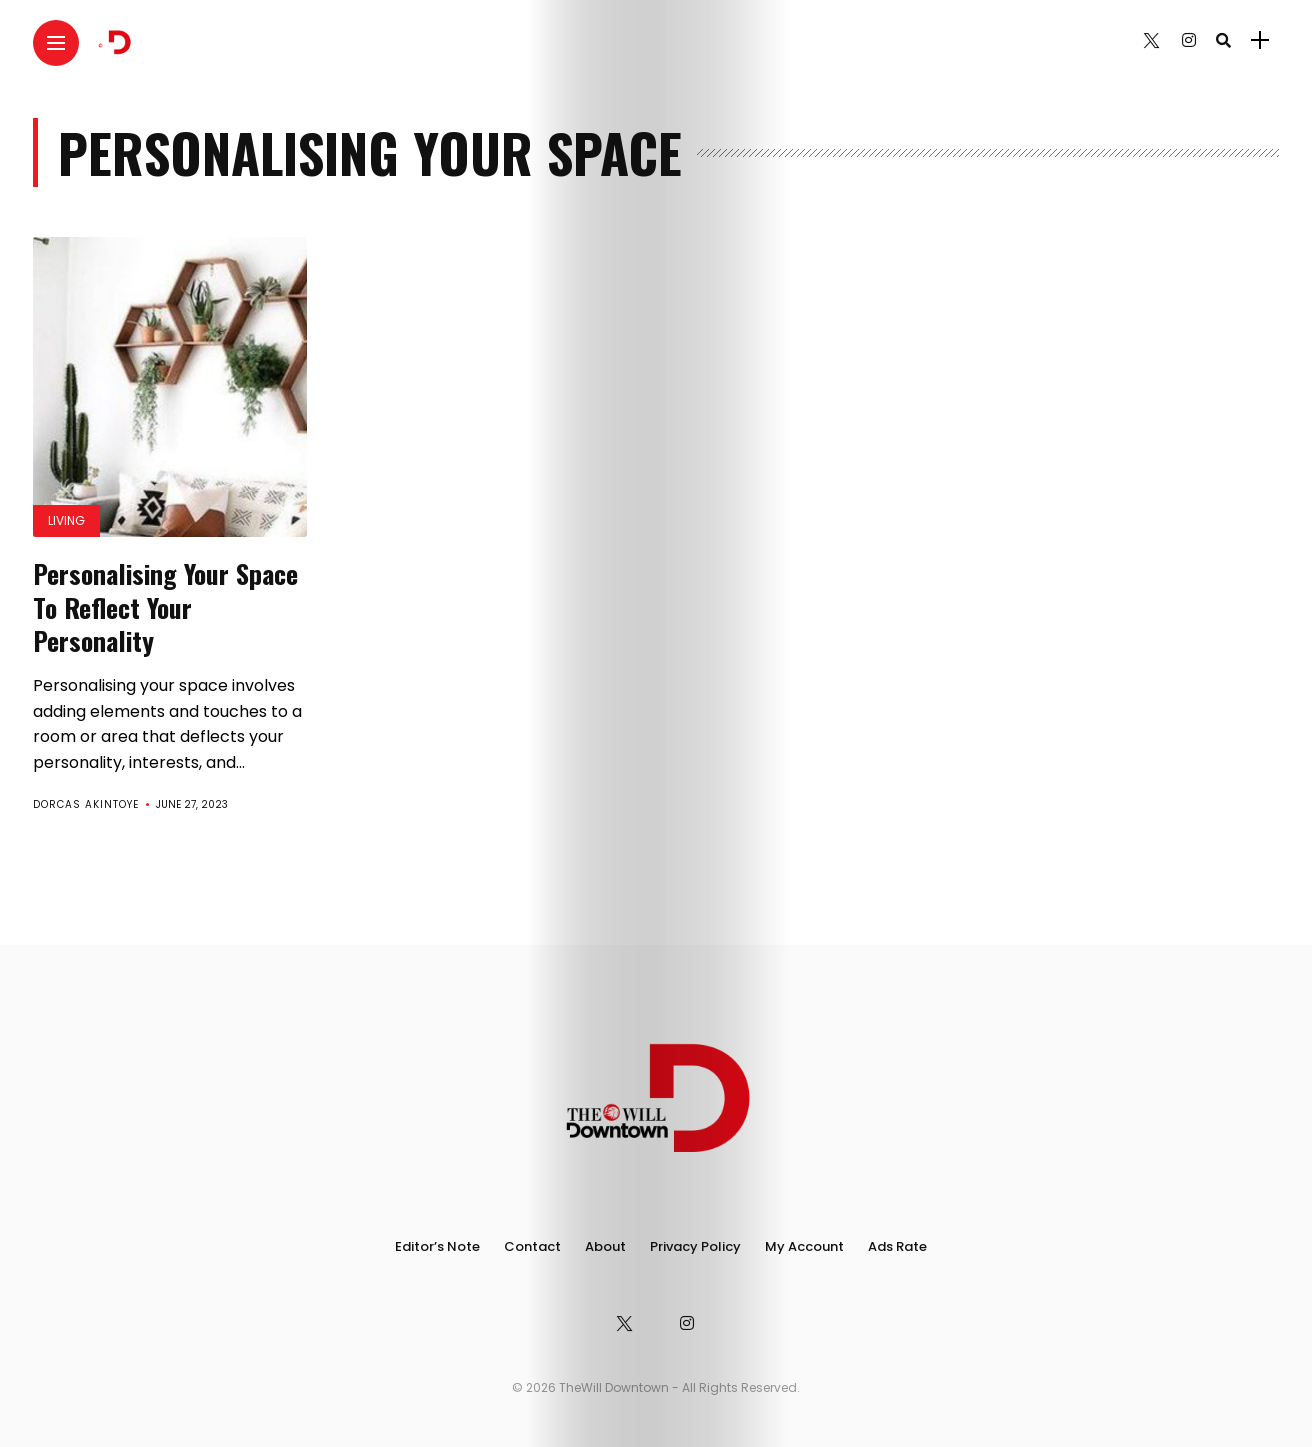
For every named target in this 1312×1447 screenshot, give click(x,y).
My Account (804, 1246)
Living (66, 520)
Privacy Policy (695, 1246)
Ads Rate (897, 1246)
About (605, 1246)
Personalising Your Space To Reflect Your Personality (165, 607)
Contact (532, 1246)
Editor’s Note (437, 1246)
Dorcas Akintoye (86, 804)
